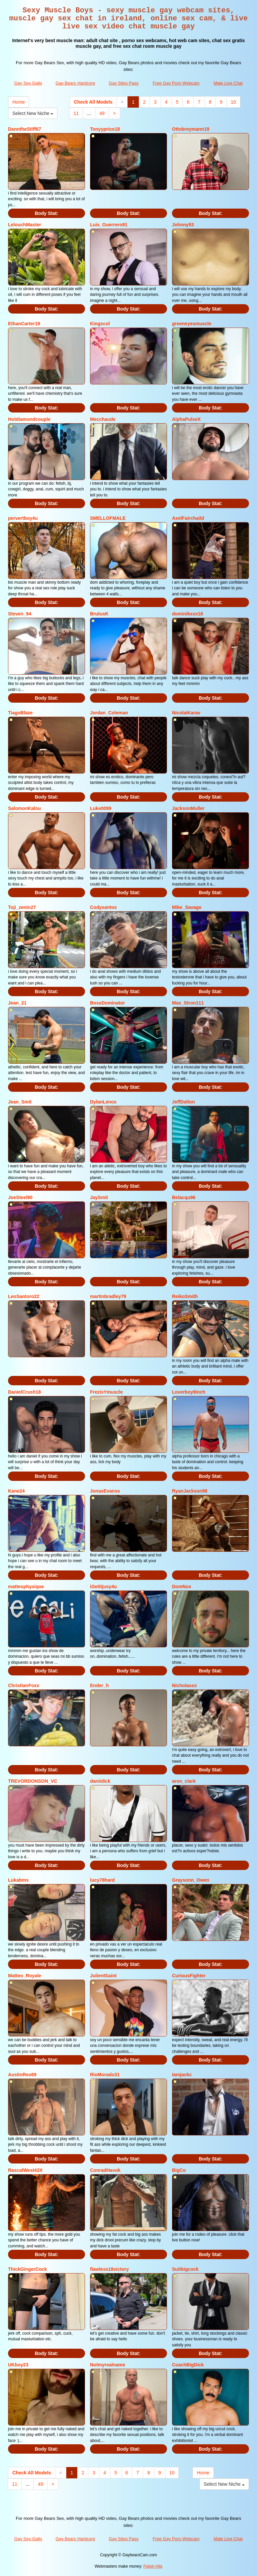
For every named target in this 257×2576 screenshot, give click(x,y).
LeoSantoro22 (23, 1296)
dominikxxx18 (187, 613)
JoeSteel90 (20, 1197)
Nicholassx (184, 1685)
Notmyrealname (107, 2364)
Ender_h (99, 1685)
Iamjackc (182, 2074)
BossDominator (107, 1003)
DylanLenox (103, 1101)
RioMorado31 (105, 2074)
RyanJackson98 (189, 1491)
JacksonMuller (188, 808)
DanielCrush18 (24, 1392)
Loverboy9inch (188, 1392)
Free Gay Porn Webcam (176, 83)
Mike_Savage (186, 907)
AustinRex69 (22, 2074)
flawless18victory (109, 2269)
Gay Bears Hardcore (75, 83)
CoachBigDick (188, 2364)
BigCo (179, 2170)
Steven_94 (19, 613)
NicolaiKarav (186, 712)
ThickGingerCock (27, 2269)
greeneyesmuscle (191, 323)
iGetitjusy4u (103, 1586)
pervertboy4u (23, 518)
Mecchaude (102, 419)
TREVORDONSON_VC (32, 1781)
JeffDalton (183, 1101)
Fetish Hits (153, 2566)
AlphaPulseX (186, 419)
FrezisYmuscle (106, 1392)
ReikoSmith (185, 1296)
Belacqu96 (183, 1197)
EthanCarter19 (24, 323)
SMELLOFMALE (108, 518)
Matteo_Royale (24, 1975)
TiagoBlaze (20, 712)
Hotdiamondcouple (29, 419)
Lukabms (18, 1880)
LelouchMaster (24, 224)
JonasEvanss (105, 1491)
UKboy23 (18, 2364)
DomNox (181, 1586)
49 (102, 113)
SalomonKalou (24, 808)
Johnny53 (183, 224)
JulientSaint (103, 1975)
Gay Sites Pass (124, 83)
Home (18, 102)
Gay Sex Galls (28, 83)
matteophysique (26, 1586)
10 (233, 102)
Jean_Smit (19, 1101)
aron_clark (184, 1781)
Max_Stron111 (188, 1003)
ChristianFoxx (23, 1685)
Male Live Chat (228, 83)
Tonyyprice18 (105, 129)
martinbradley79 (108, 1296)
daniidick (100, 1781)
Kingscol (100, 323)
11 (76, 113)
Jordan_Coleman (109, 712)
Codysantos (103, 907)
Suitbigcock (185, 2269)
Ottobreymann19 (190, 129)
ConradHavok (105, 2170)
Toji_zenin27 (22, 907)
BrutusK (99, 613)
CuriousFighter (188, 1975)
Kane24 (16, 1491)
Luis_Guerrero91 (108, 224)
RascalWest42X (25, 2170)
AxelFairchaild (188, 518)
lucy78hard (102, 1880)
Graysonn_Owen (190, 1880)
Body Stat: (46, 213)
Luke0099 (100, 808)
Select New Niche (32, 113)
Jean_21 (17, 1003)
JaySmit (99, 1197)
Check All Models (93, 102)
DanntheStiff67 (24, 129)
